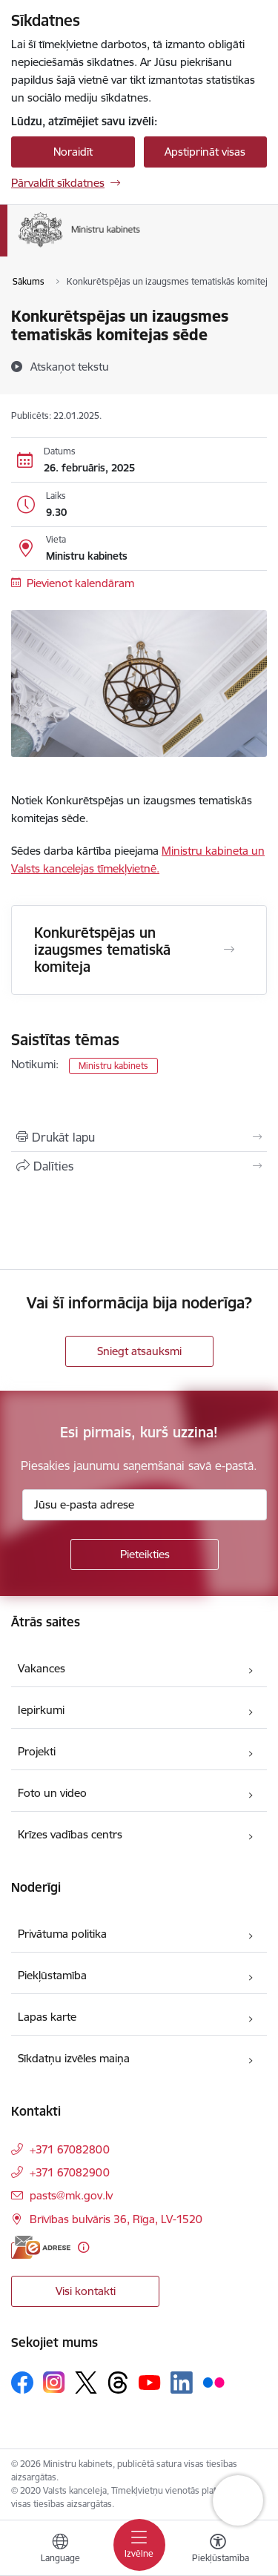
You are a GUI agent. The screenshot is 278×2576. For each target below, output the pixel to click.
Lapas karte (47, 2017)
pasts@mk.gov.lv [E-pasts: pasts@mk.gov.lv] (71, 2195)
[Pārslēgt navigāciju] (139, 2545)
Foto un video (52, 1793)
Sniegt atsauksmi (139, 1351)
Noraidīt (73, 152)
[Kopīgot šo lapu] (139, 1166)
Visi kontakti (86, 2291)
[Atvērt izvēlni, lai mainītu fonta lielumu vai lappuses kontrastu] (218, 2550)
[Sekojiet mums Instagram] (54, 2382)
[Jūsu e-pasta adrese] (144, 1504)
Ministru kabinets (113, 1065)
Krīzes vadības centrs (70, 1834)
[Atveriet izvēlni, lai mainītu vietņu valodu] (60, 2550)
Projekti (37, 1751)
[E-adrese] (40, 2247)
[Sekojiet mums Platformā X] (86, 2382)
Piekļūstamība (52, 1975)
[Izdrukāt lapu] (139, 1137)
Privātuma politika (62, 1934)
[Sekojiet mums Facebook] (22, 2382)
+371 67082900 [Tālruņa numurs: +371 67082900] (70, 2172)
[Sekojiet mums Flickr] (213, 2382)
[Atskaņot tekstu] (69, 366)
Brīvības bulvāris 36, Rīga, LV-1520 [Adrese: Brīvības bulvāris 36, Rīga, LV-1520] (116, 2219)
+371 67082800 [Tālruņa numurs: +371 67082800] (70, 2149)
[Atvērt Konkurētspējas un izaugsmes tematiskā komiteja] (229, 949)
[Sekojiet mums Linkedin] (182, 2382)
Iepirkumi (41, 1710)
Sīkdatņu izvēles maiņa (74, 2058)
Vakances (41, 1668)
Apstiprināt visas (205, 152)
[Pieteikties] (144, 1554)
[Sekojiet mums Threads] (118, 2382)
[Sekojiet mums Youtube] (150, 2382)
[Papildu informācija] (83, 2247)
